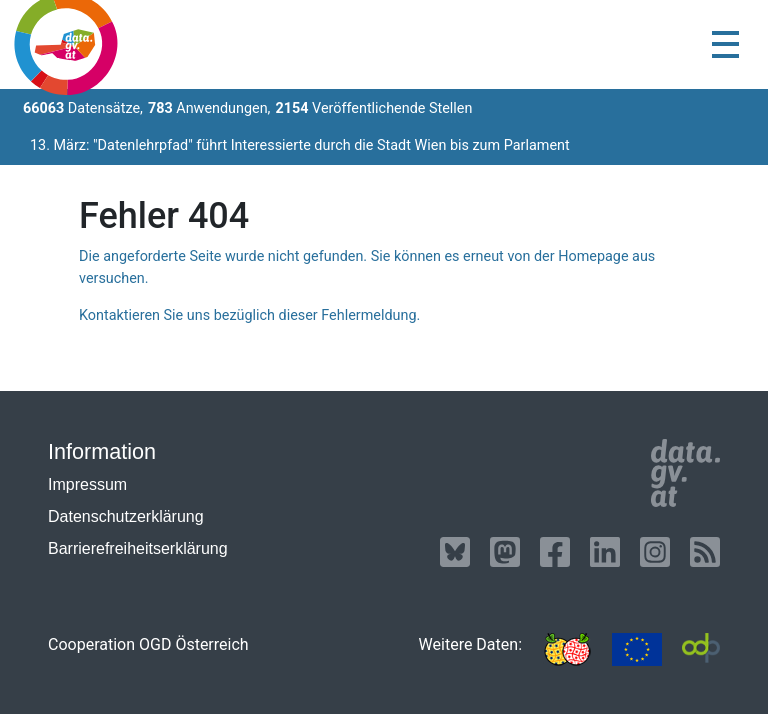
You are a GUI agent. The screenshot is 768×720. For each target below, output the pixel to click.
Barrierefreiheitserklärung (138, 548)
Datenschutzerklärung (126, 516)
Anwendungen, (209, 108)
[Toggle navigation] (725, 44)
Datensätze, (83, 108)
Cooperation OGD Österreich (148, 644)
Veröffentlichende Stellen (373, 108)
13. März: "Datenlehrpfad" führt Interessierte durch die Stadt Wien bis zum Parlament (300, 145)
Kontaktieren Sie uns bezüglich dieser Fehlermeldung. (249, 315)
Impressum (87, 484)
